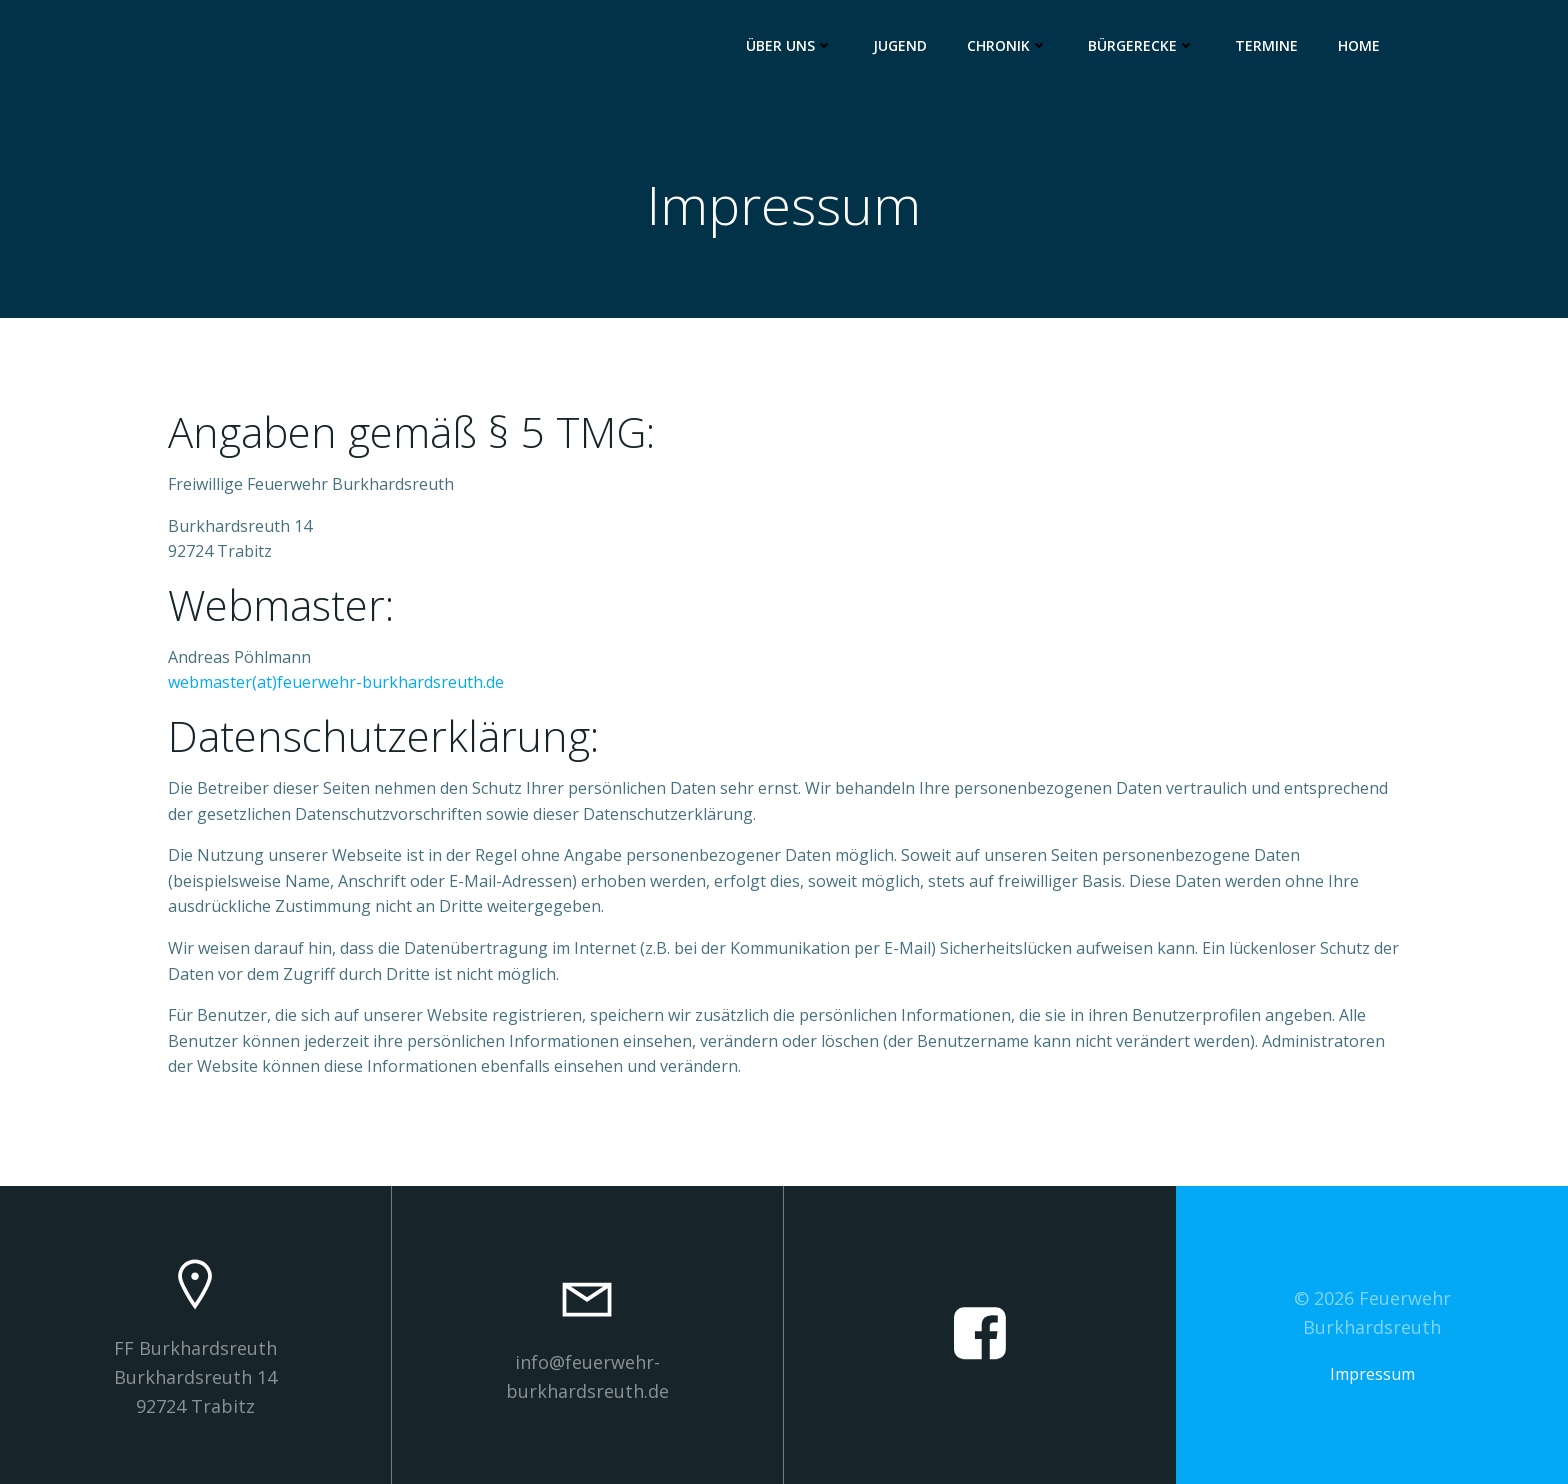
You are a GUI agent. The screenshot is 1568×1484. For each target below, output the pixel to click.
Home (1359, 45)
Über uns (789, 45)
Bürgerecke (1141, 45)
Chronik (1007, 45)
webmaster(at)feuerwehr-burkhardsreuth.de (336, 682)
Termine (1266, 45)
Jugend (900, 45)
